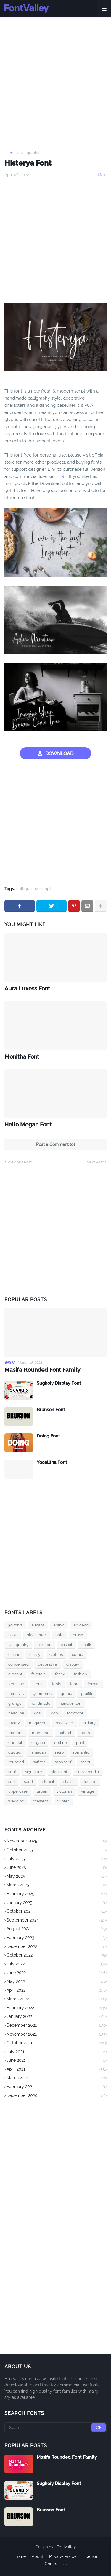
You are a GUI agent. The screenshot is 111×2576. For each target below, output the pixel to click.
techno (90, 1781)
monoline (40, 1732)
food (74, 1684)
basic (12, 1635)
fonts (56, 1684)
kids (37, 1713)
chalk (86, 1644)
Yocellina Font (52, 1462)
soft (11, 1781)
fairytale (38, 1674)
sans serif (63, 1762)
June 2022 (57, 1973)
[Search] (55, 2427)
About (37, 2556)
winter (63, 1801)
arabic (59, 1625)
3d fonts (15, 1625)
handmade (40, 1703)
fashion (80, 1674)
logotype (75, 1713)
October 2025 (57, 1850)
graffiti (86, 1693)
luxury (14, 1723)
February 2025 (57, 1894)
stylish (69, 1781)
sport (28, 1781)
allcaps (38, 1625)
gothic (66, 1693)
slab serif (59, 1772)
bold (59, 1635)
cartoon (45, 1644)
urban (42, 1791)
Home (10, 153)
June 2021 (57, 2061)
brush (78, 1635)
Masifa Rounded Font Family (42, 1369)
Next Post (95, 1162)
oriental (15, 1742)
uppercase (18, 1791)
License (89, 2556)
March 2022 (57, 1999)
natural (65, 1732)
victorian (64, 1791)
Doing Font (48, 1436)
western (40, 1801)
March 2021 (57, 2078)
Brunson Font (51, 1409)
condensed (18, 1664)
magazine (64, 1723)
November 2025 (57, 1842)
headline (16, 1713)
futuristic (16, 1693)
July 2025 (57, 1859)
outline (60, 1742)
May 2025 (57, 1877)
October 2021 (57, 2043)
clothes (56, 1654)
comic (77, 1654)
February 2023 (57, 1938)
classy (34, 1654)
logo (54, 1713)
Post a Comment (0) (55, 1144)
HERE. (61, 476)
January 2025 (57, 1903)
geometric (42, 1693)
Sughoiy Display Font (59, 1383)
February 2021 (57, 2087)
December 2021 (57, 2026)
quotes (14, 1752)
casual (66, 1644)
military (89, 1723)
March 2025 (57, 1885)
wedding (16, 1801)
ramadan (38, 1752)
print (80, 1742)
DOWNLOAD (59, 753)
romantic (81, 1752)
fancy (60, 1674)
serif (12, 1772)
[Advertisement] (55, 78)
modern (15, 1732)
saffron (39, 1762)
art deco (81, 1625)
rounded (16, 1762)
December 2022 (57, 1947)
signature (33, 1772)
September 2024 (57, 1921)
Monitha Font (21, 1056)
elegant (15, 1674)
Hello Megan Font (28, 1124)
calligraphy (29, 153)
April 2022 (57, 1991)
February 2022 (57, 2008)
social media (87, 1772)
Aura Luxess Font (27, 988)
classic (14, 1654)
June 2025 (57, 1868)
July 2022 (57, 1964)
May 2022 (57, 1982)
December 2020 (57, 2096)
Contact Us (56, 2563)
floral (38, 1684)
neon (85, 1732)
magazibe (37, 1723)
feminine (16, 1684)
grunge (15, 1703)
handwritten (70, 1703)
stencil (48, 1781)
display (72, 1664)
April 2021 (57, 2070)
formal (93, 1684)
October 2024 (57, 1912)
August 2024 (57, 1929)
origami (38, 1742)
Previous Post (19, 1162)
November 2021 (57, 2035)
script (45, 889)
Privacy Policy (62, 2556)
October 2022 (57, 1956)
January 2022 (57, 2017)
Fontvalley (66, 2547)
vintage (87, 1791)
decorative (47, 1664)
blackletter (36, 1635)
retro (59, 1752)
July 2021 (57, 2052)
